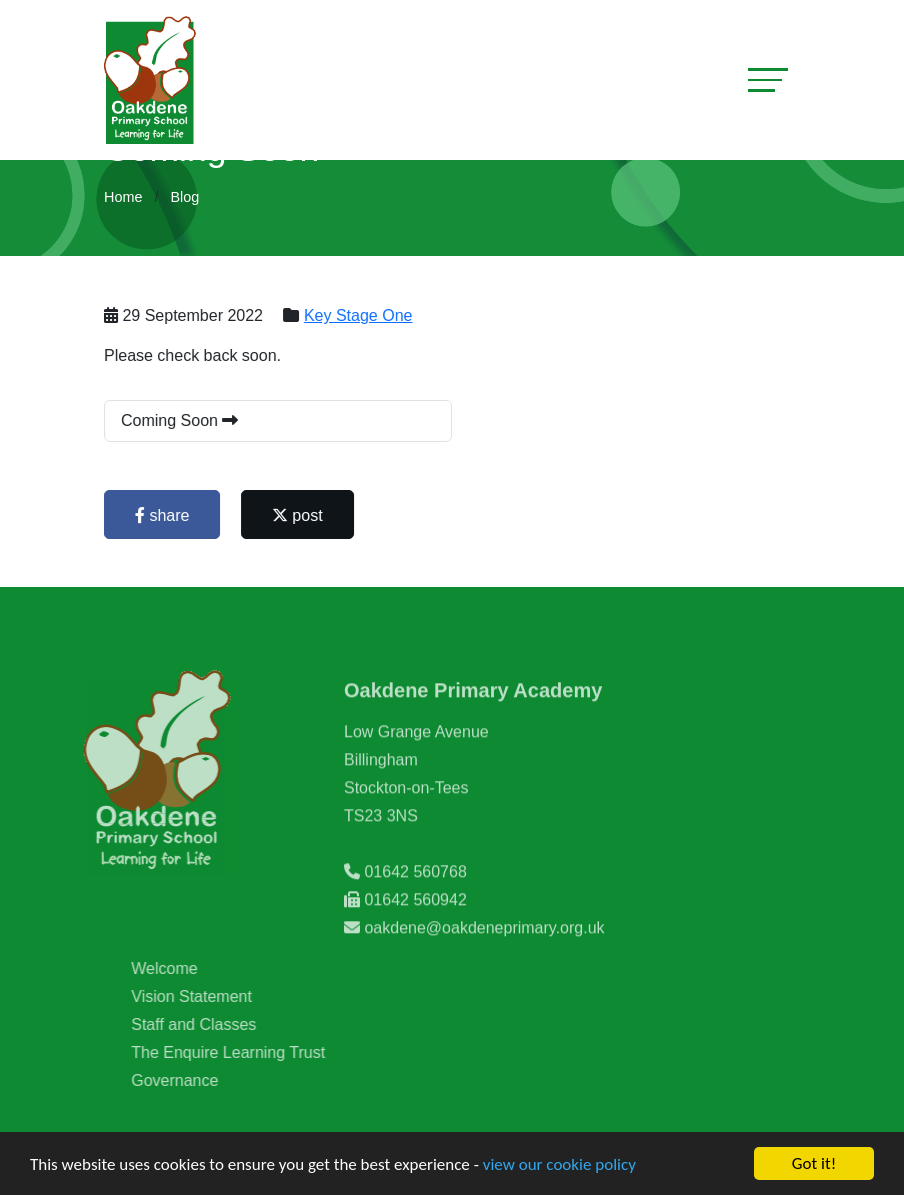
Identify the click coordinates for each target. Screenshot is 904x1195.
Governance (203, 1080)
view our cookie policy (559, 1164)
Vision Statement (220, 996)
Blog (184, 197)
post (299, 515)
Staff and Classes (222, 1024)
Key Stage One (360, 315)
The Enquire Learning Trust (257, 1052)
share (164, 515)
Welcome (193, 968)
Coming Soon (181, 420)
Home (123, 197)
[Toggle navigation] (768, 79)
